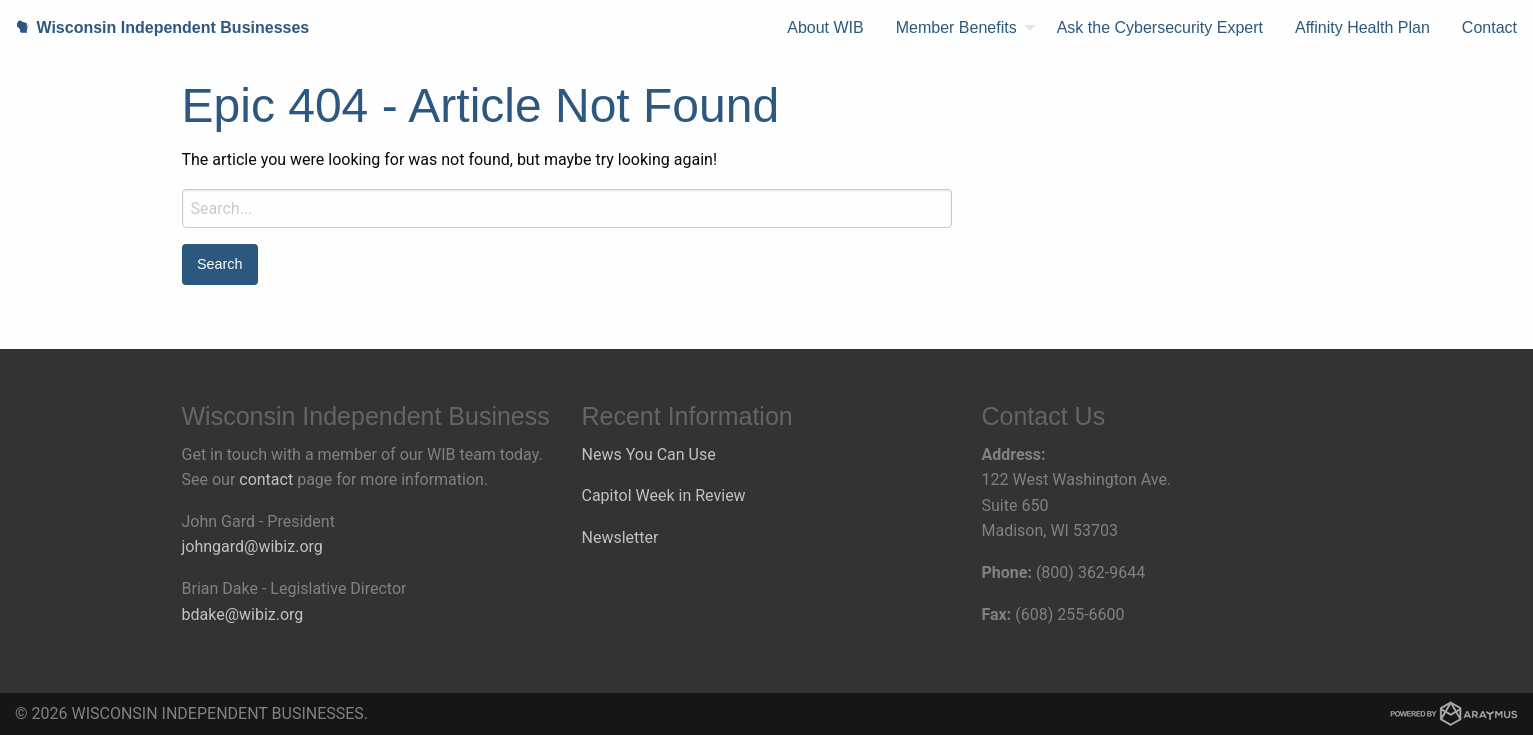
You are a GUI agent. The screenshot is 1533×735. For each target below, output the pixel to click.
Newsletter (620, 537)
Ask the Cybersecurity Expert (1160, 27)
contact (266, 479)
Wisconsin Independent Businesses (154, 27)
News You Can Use (649, 454)
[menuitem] (825, 28)
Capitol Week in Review (664, 495)
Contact (1489, 27)
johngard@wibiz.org (252, 546)
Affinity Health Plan (1362, 27)
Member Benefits (956, 27)
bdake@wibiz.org (243, 614)
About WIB (825, 27)
